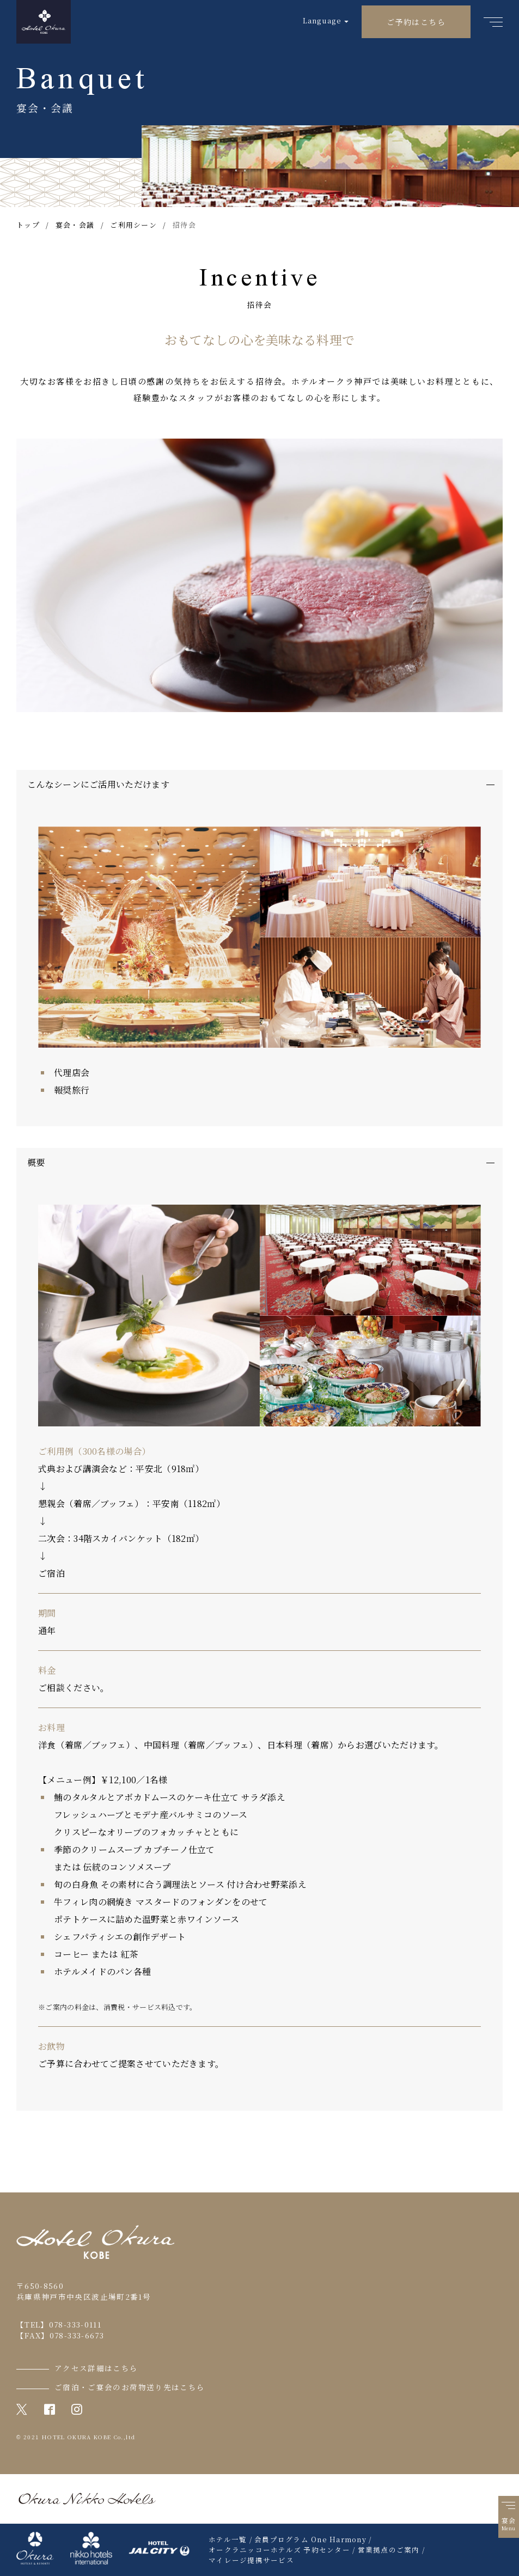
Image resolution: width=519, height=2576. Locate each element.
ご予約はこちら (416, 21)
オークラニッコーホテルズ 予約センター (279, 2550)
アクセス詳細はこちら (96, 2367)
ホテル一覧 (228, 2539)
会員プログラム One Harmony (310, 2539)
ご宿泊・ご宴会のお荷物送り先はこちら (129, 2386)
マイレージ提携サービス (251, 2560)
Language (322, 20)
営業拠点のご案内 (389, 2550)
